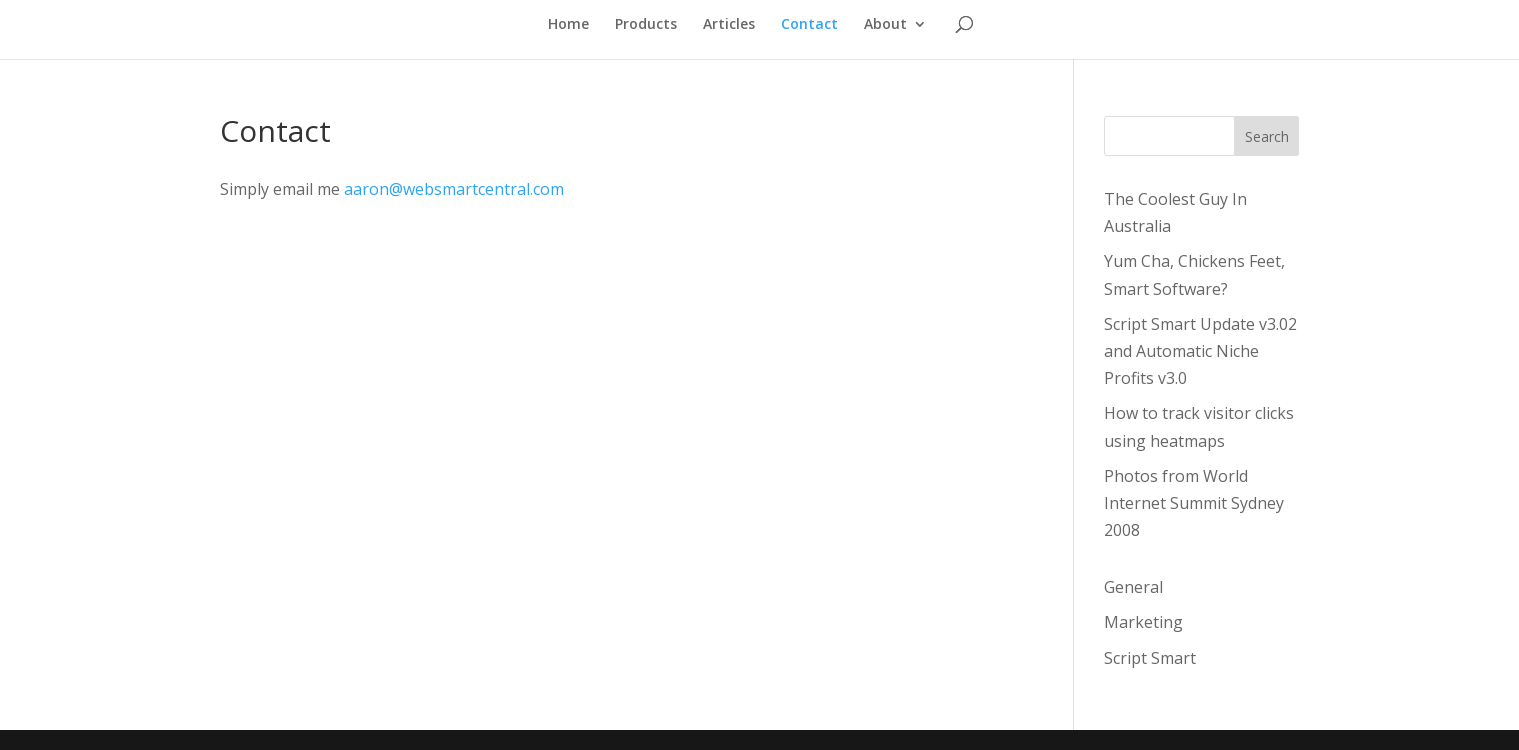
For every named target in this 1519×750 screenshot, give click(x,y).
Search (1267, 136)
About (885, 25)
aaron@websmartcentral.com (454, 189)
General (1133, 587)
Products (646, 25)
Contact (809, 25)
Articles (729, 25)
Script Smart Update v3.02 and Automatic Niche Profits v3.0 (1200, 351)
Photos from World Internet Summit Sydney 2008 (1194, 503)
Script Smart (1150, 658)
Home (568, 25)
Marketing (1143, 622)
